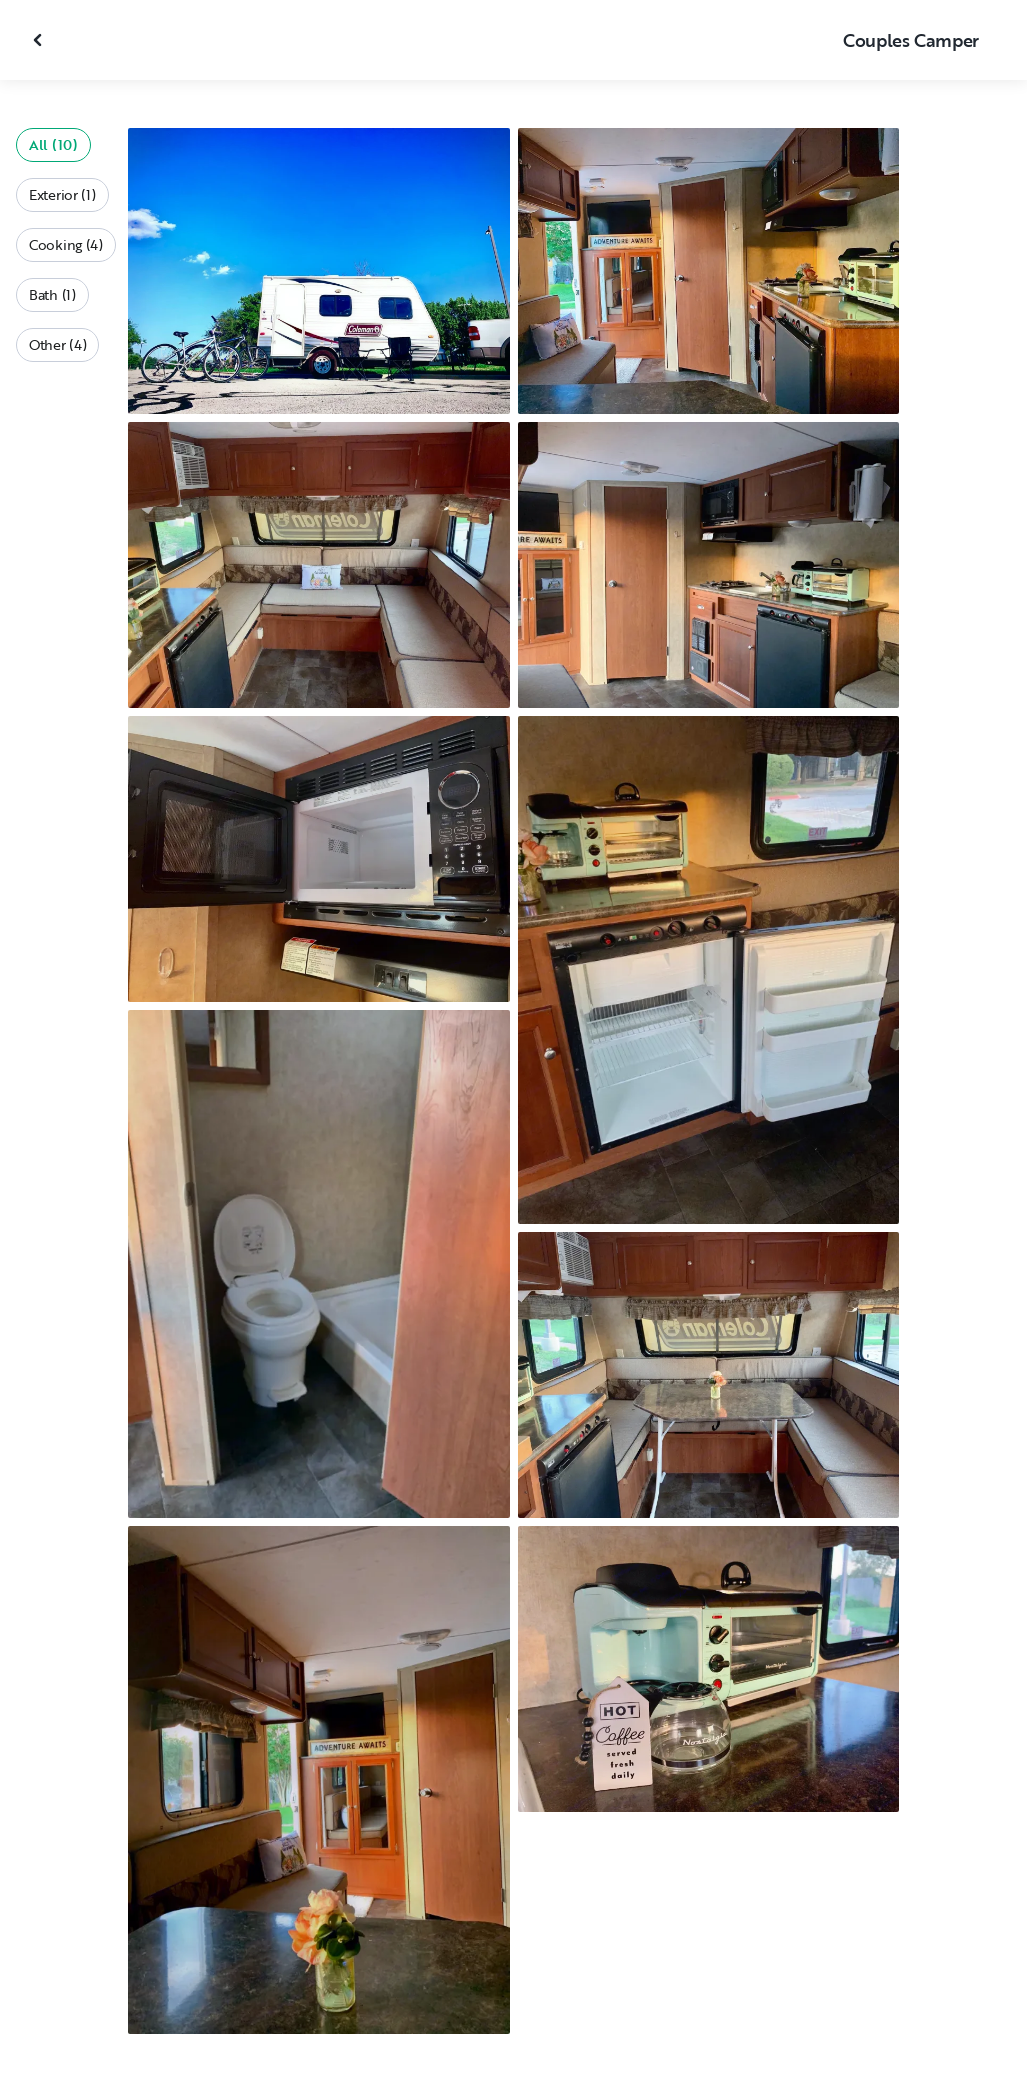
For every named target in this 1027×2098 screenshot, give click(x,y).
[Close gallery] (40, 40)
